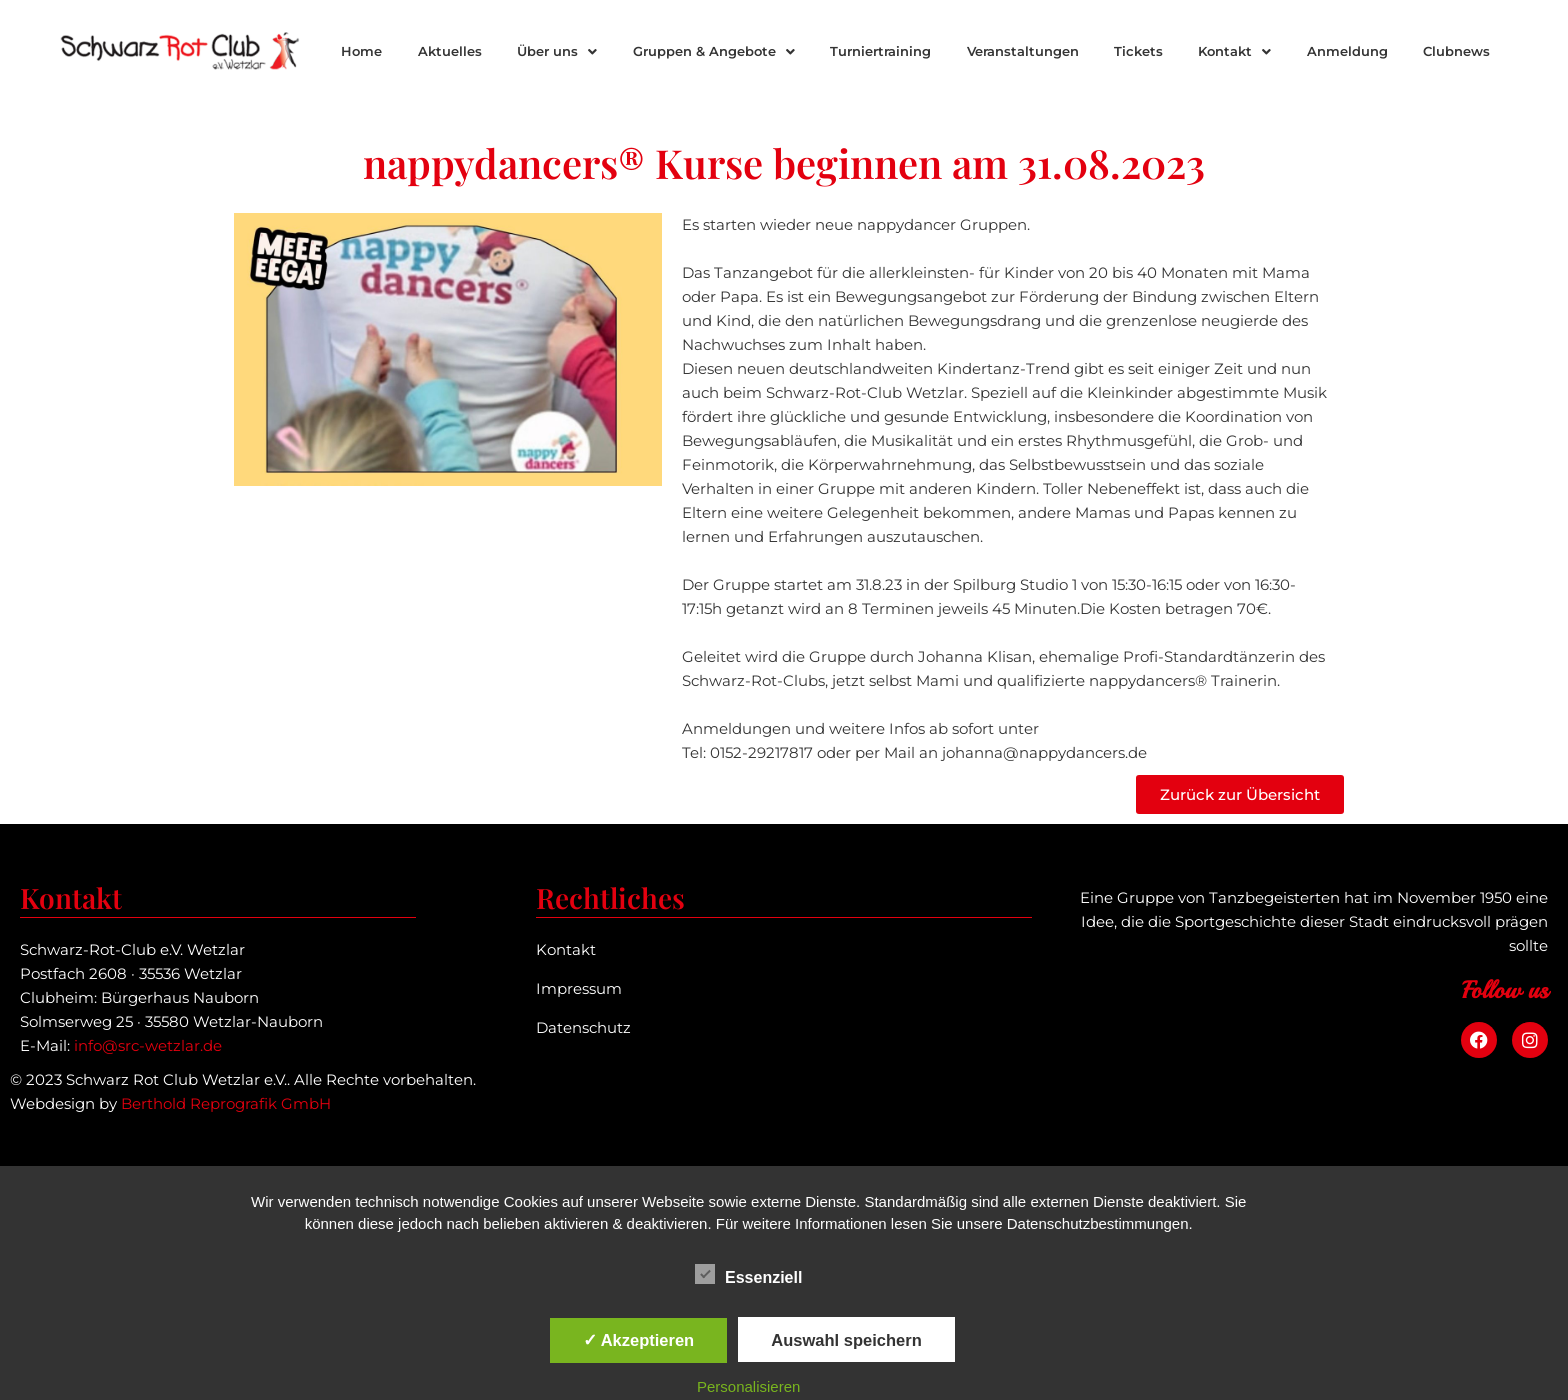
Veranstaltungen (1023, 51)
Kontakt (1234, 51)
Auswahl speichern (846, 1340)
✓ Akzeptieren (639, 1340)
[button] (556, 51)
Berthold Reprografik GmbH (226, 1103)
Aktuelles (450, 51)
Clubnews (1456, 51)
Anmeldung (1347, 51)
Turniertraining (880, 51)
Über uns (557, 51)
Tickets (1138, 51)
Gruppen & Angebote (714, 51)
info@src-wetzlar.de (148, 1045)
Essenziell (748, 1274)
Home (361, 51)
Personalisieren (748, 1386)
